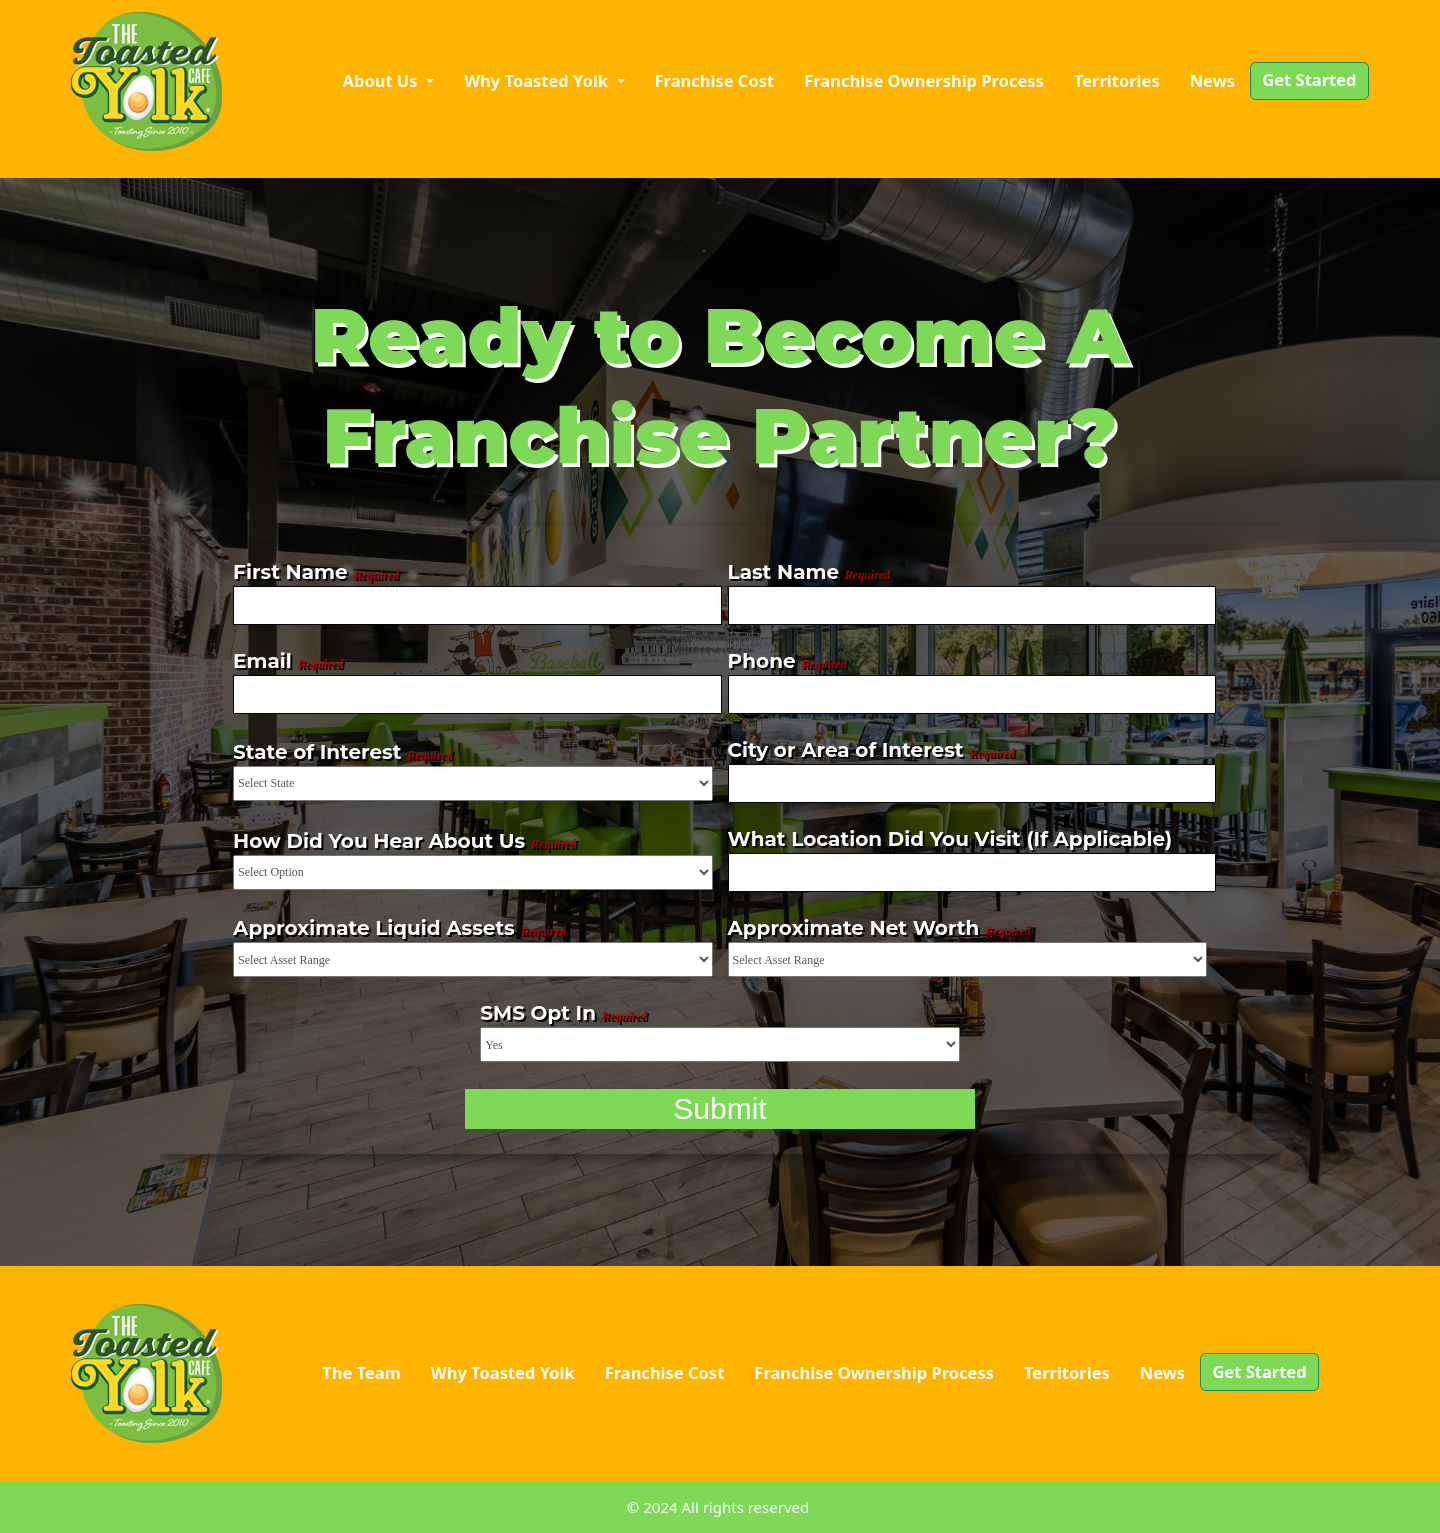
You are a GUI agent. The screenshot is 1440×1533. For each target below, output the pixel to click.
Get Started (1309, 79)
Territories (1117, 80)
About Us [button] (382, 80)
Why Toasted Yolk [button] (538, 80)
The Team (361, 1372)
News (1212, 80)
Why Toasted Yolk (503, 1372)
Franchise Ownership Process (924, 80)
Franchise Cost (715, 80)
